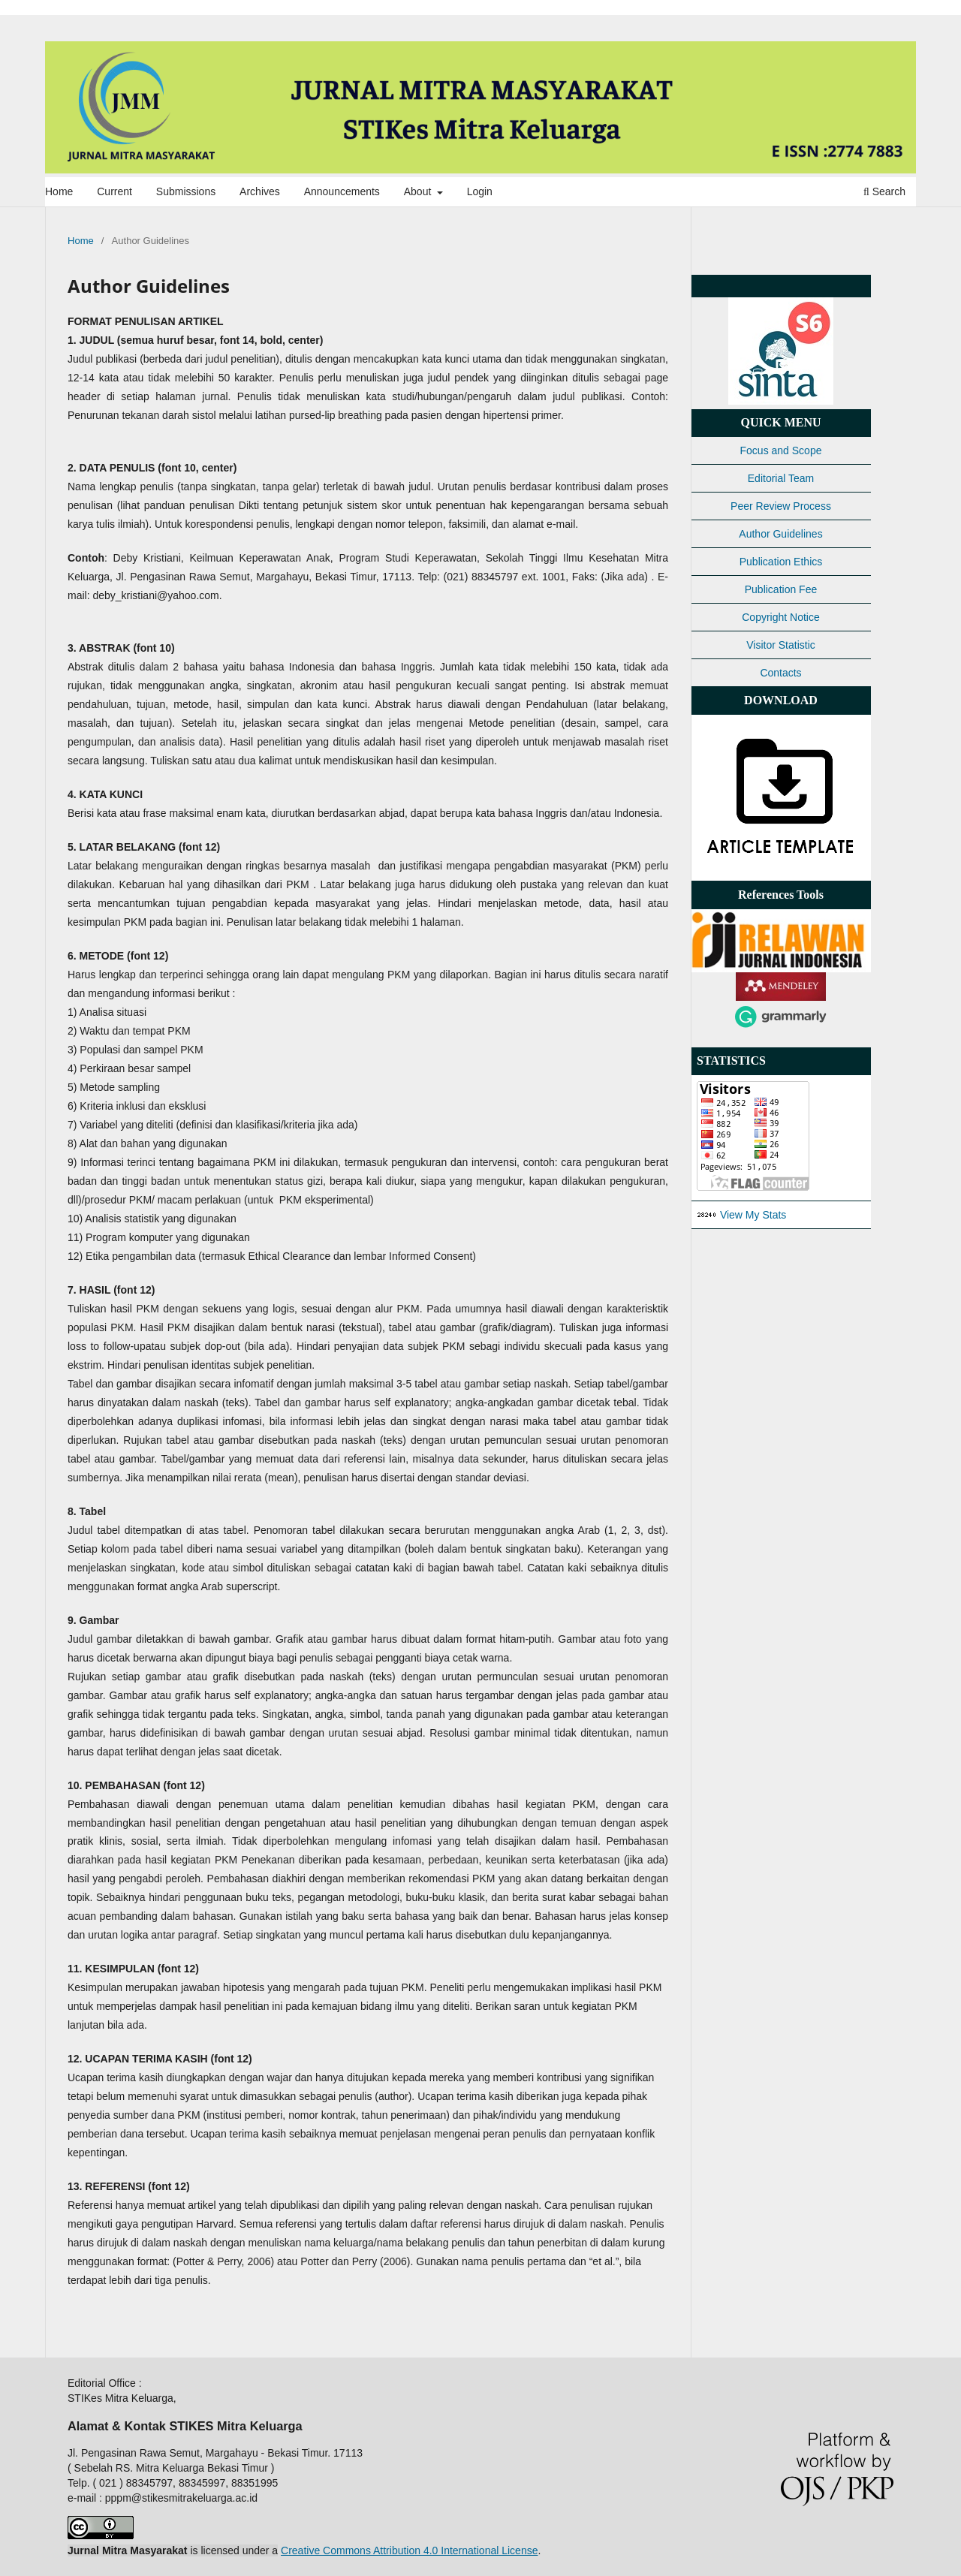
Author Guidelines (780, 534)
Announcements (342, 191)
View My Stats (753, 1215)
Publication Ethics (781, 562)
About (419, 191)
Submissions (185, 191)
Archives (259, 191)
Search (884, 191)
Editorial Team (781, 478)
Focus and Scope (781, 450)
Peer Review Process (781, 506)
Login (480, 191)
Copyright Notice (781, 617)
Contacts (780, 673)
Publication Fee (781, 589)
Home (59, 191)
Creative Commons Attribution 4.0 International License (409, 2550)
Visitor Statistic (780, 645)
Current (114, 191)
